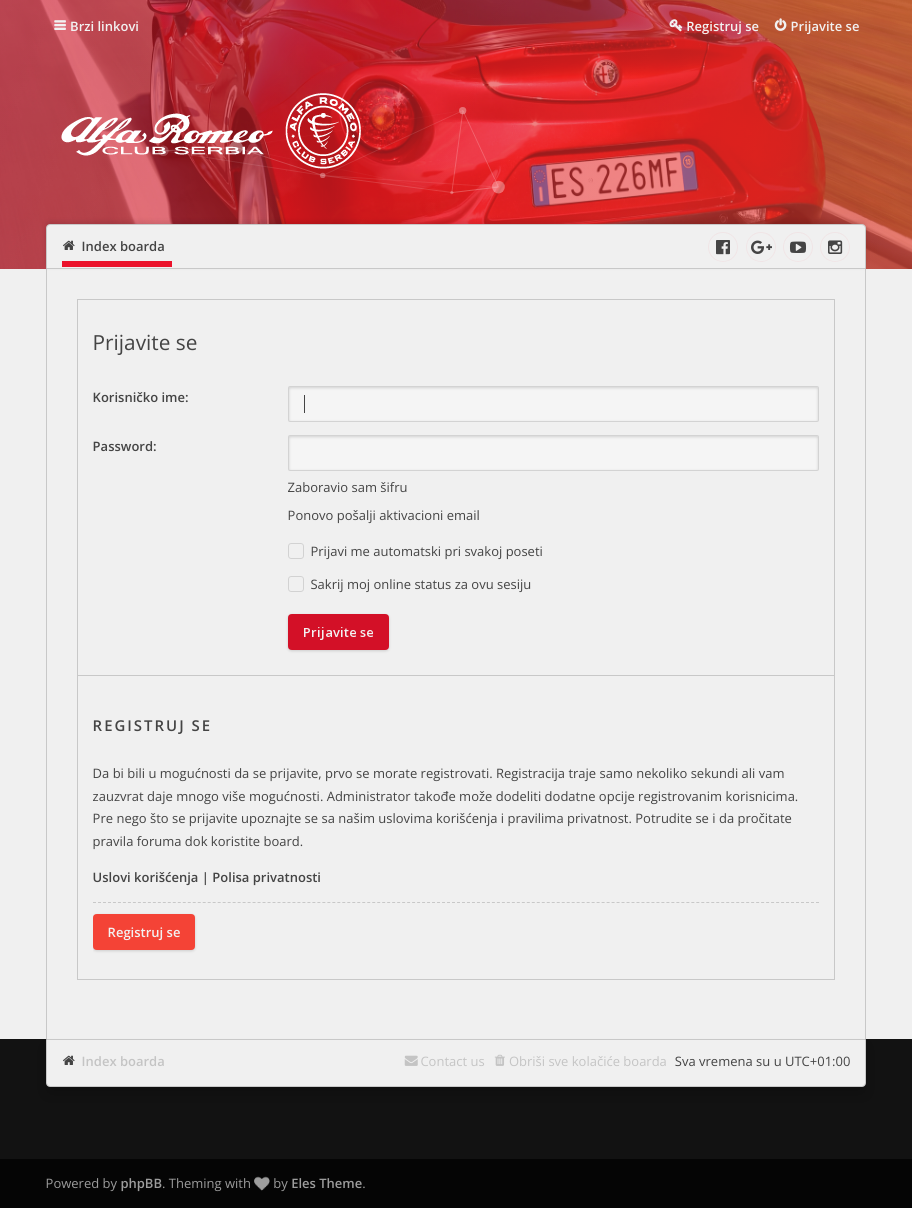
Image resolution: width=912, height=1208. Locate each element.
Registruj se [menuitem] (722, 26)
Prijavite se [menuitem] (825, 26)
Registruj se (144, 932)
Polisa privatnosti (266, 877)
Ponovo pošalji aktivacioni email (384, 515)
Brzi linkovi (104, 26)
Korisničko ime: (141, 397)
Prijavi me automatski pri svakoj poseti (415, 551)
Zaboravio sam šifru (348, 487)
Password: (125, 446)
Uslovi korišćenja (146, 877)
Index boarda (123, 1061)
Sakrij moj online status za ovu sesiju (410, 584)
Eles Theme (326, 1183)
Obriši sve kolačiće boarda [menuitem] (588, 1061)
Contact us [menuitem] (452, 1061)
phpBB (141, 1183)
